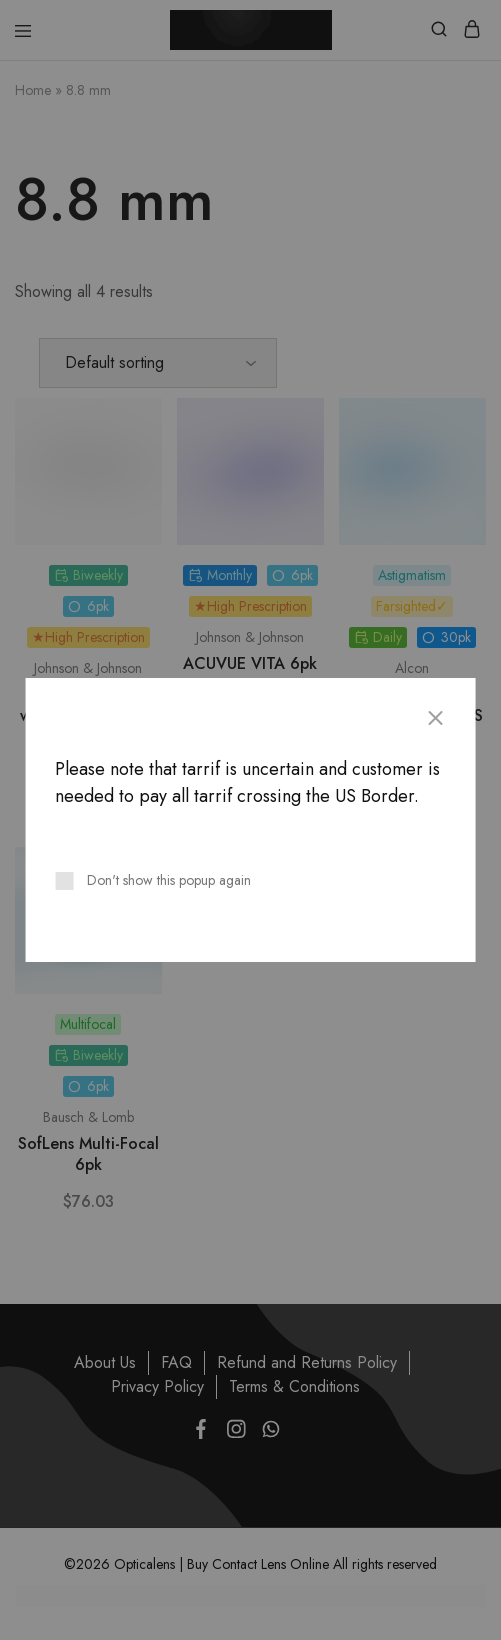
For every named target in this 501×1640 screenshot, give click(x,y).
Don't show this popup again (169, 880)
